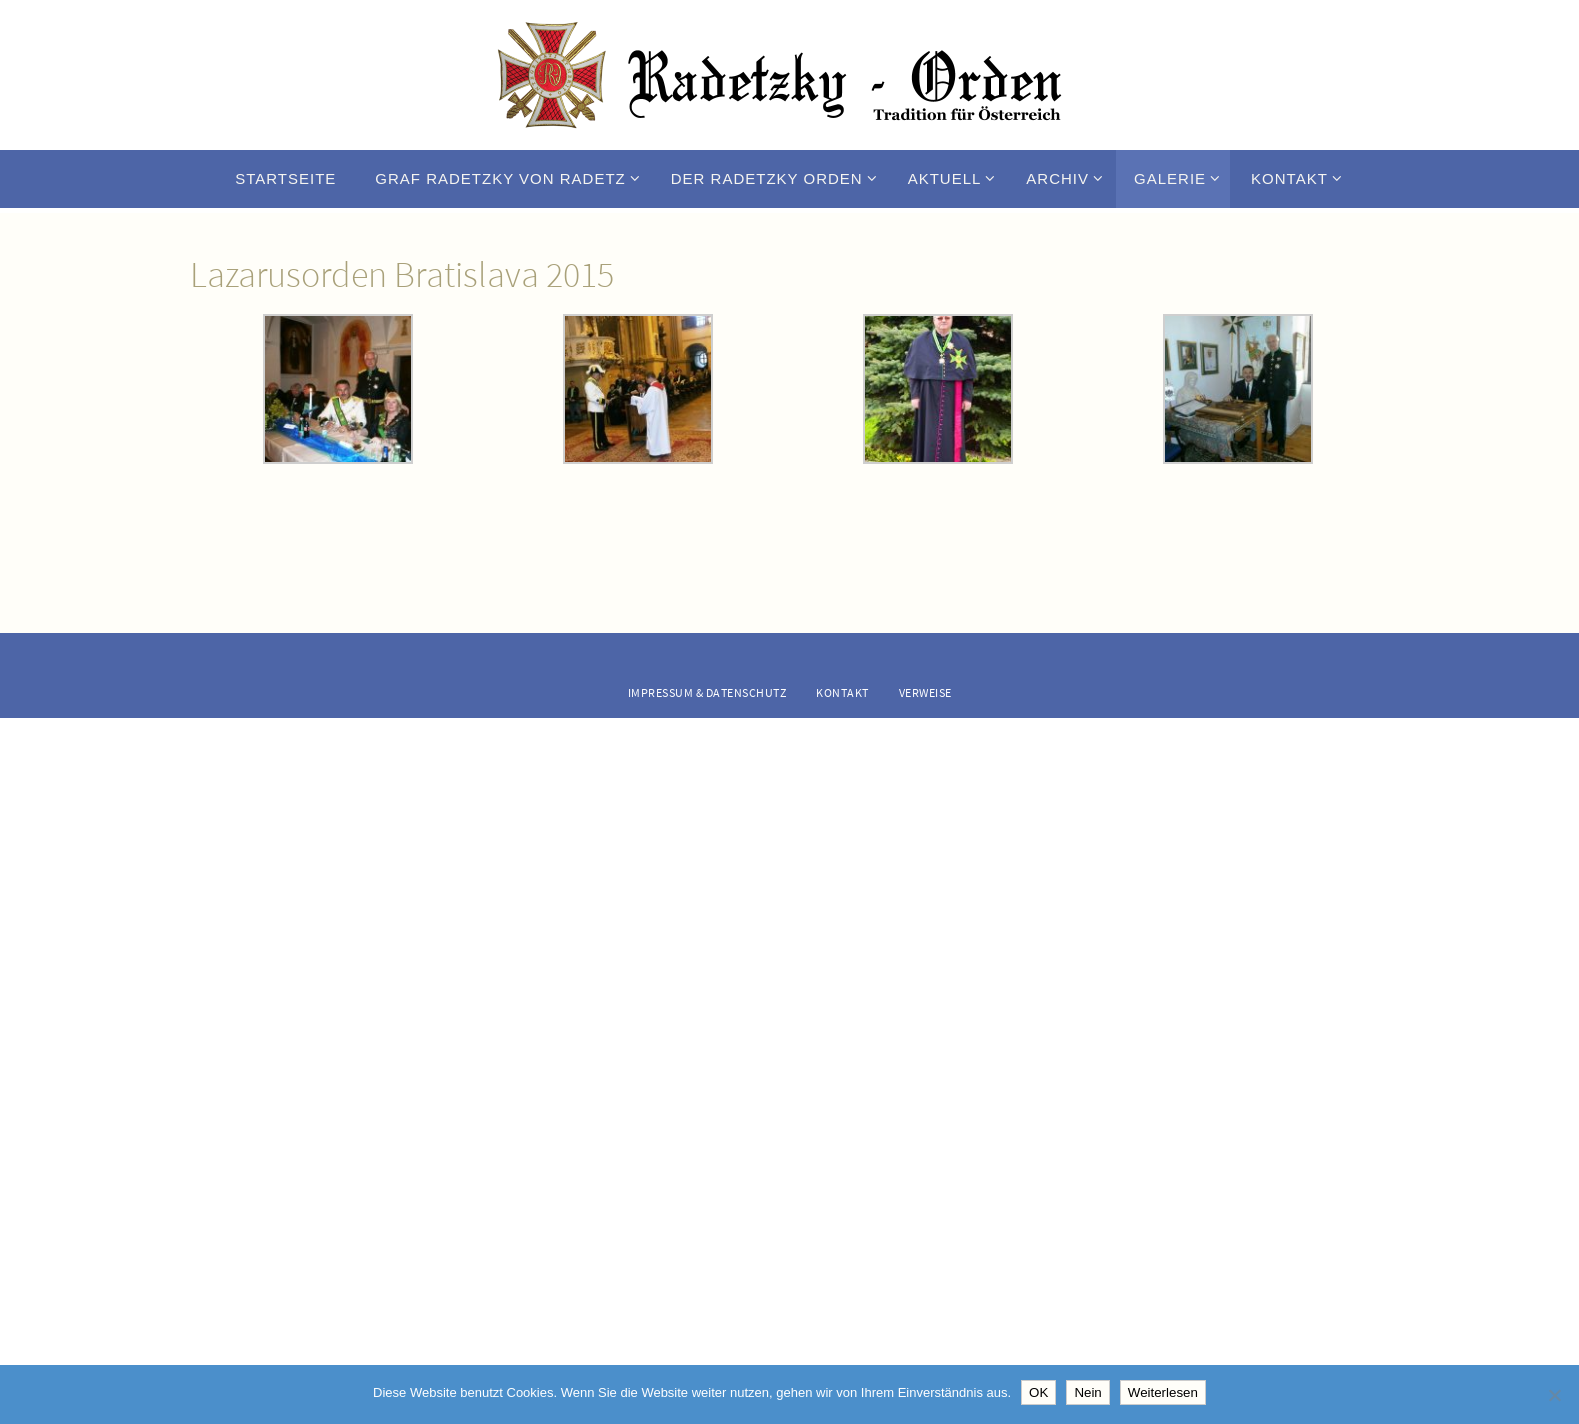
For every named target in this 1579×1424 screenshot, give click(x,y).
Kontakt (842, 692)
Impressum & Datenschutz (707, 692)
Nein (1087, 1392)
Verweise (925, 692)
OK (1038, 1392)
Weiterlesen (1163, 1392)
